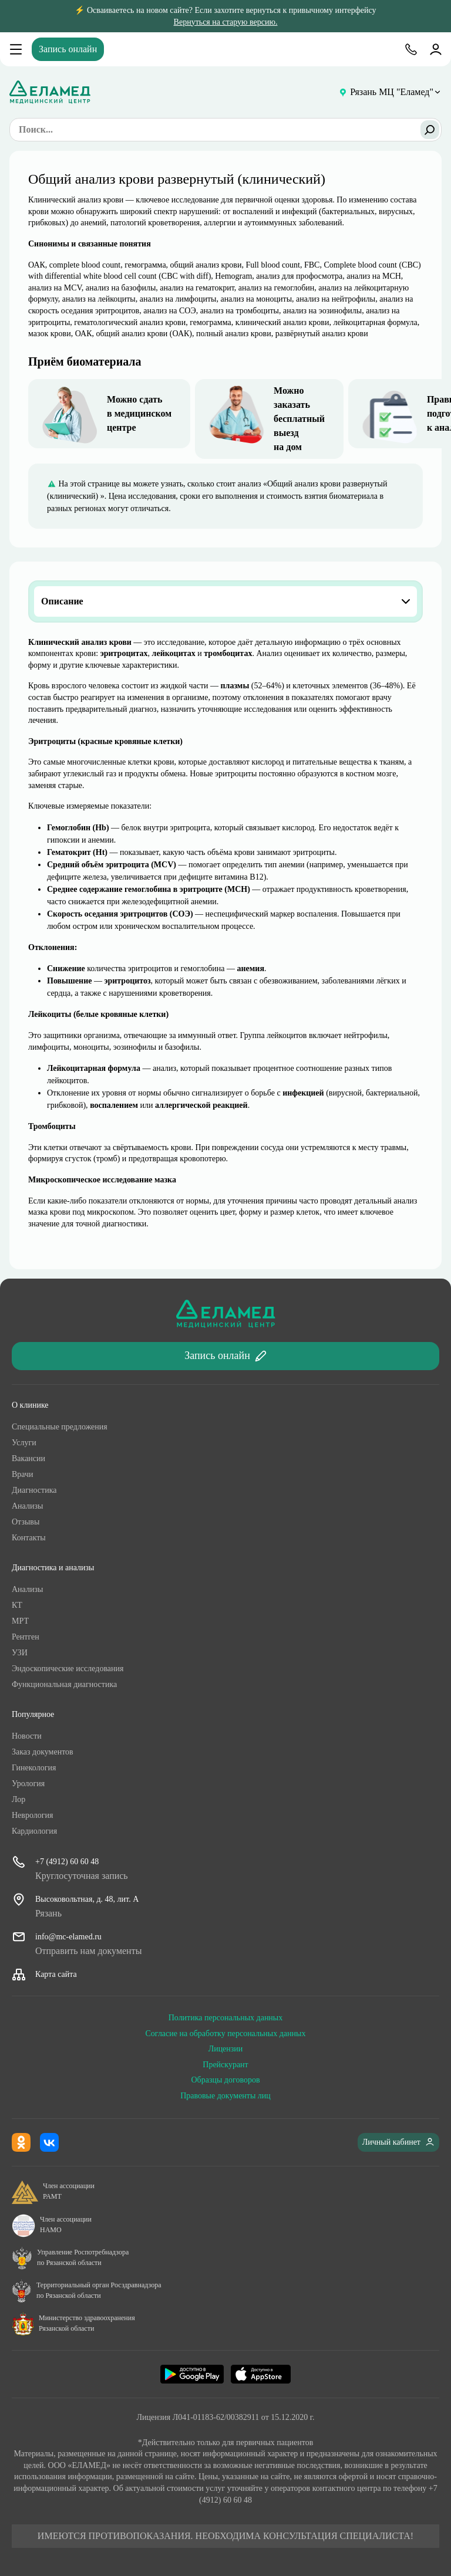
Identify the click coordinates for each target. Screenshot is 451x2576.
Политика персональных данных (226, 2017)
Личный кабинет (398, 2141)
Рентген (25, 1636)
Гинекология (34, 1767)
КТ (17, 1605)
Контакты (29, 1537)
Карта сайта (56, 1974)
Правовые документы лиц (225, 2095)
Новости (27, 1736)
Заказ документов (42, 1751)
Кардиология (34, 1831)
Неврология (32, 1815)
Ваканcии (28, 1458)
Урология (28, 1783)
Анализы (27, 1506)
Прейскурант (225, 2064)
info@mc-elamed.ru (68, 1936)
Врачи (22, 1474)
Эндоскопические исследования (67, 1668)
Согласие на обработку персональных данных (226, 2033)
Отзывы (25, 1521)
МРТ (20, 1621)
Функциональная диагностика (64, 1684)
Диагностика (34, 1490)
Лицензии (225, 2048)
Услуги (24, 1442)
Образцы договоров (225, 2079)
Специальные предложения (59, 1426)
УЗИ (20, 1652)
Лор (18, 1799)
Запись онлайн (68, 49)
